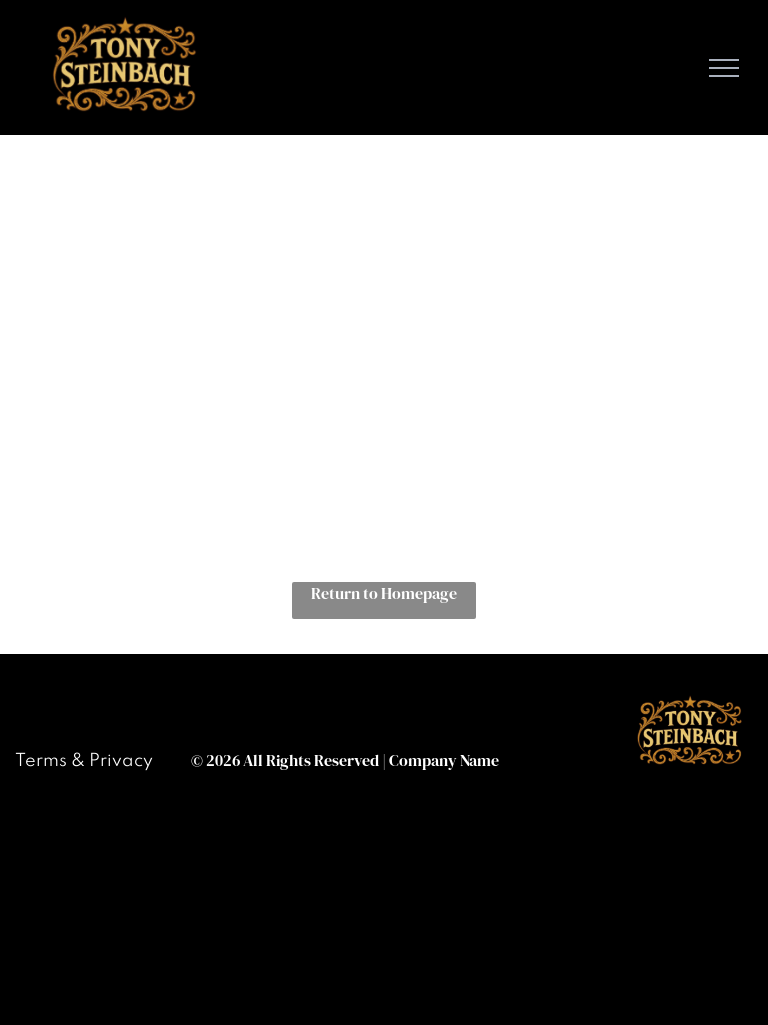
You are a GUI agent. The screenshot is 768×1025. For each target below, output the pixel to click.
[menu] (724, 68)
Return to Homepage (384, 593)
